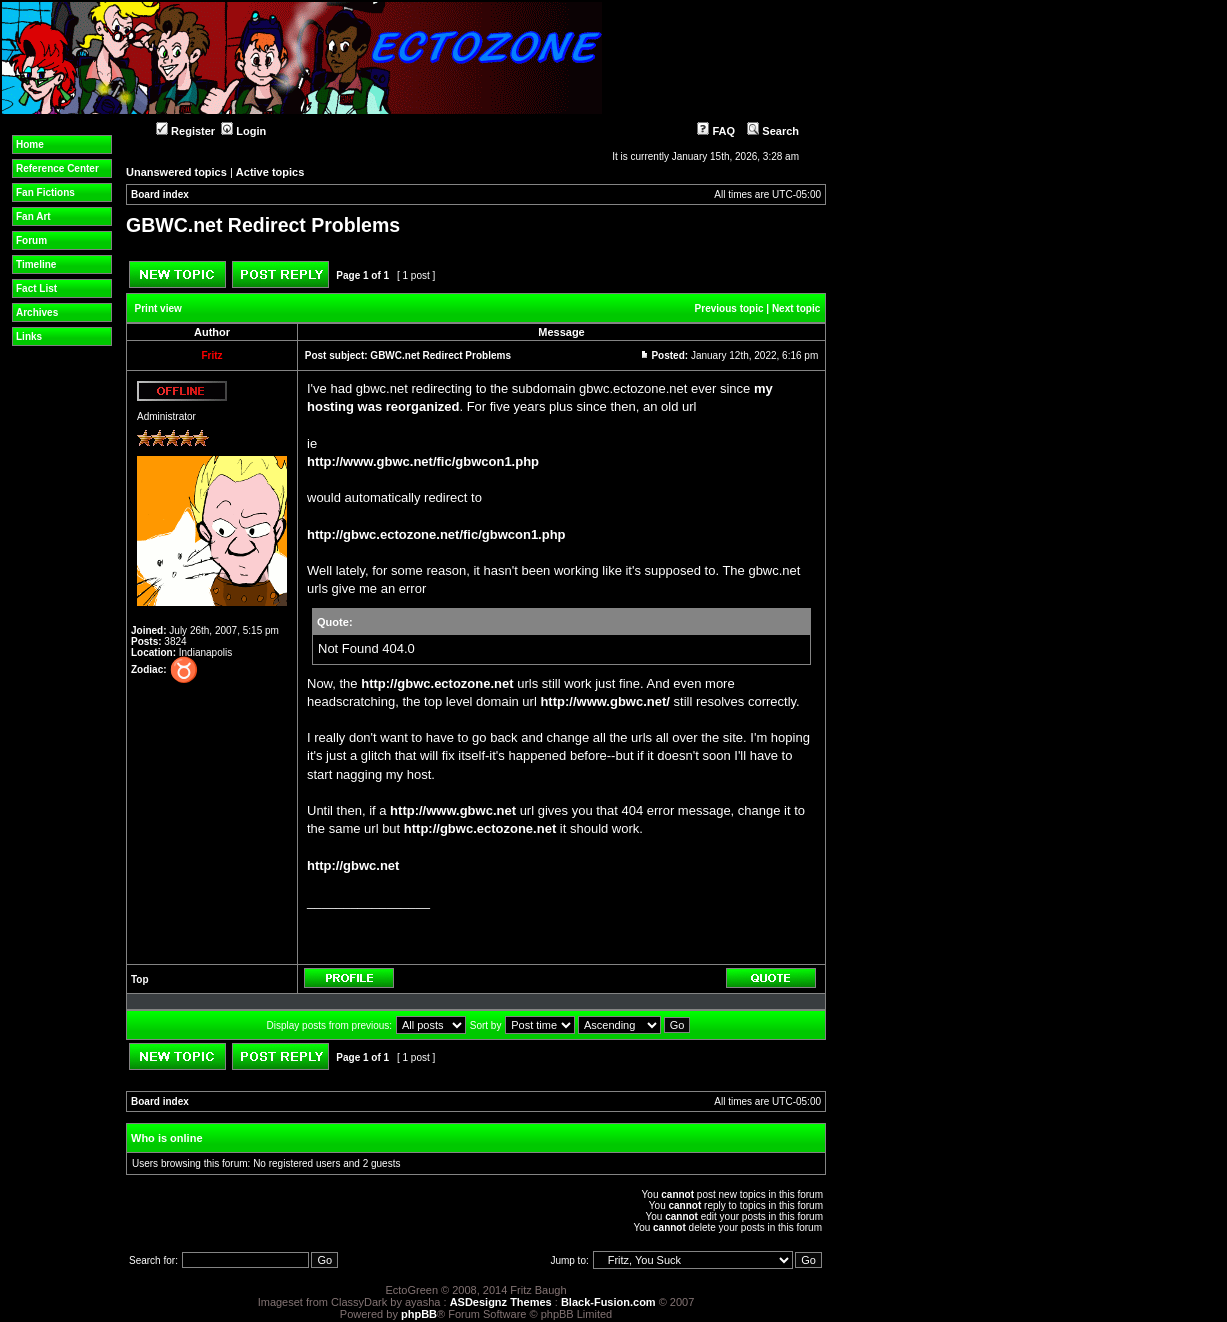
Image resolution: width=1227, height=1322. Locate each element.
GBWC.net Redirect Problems (263, 225)
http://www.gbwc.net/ (605, 701)
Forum (31, 240)
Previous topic (729, 308)
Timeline (36, 264)
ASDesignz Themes (501, 1302)
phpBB (419, 1314)
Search (773, 131)
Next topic (796, 308)
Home (30, 144)
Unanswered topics (176, 172)
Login (243, 131)
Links (29, 336)
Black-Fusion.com (608, 1302)
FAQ (716, 131)
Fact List (36, 288)
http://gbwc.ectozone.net (437, 683)
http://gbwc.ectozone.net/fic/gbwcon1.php (436, 534)
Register (185, 131)
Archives (37, 312)
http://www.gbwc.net (453, 810)
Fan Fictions (45, 192)
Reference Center (57, 168)
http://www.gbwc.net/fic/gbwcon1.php (423, 461)
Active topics (270, 172)
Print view (158, 308)
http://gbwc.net (353, 865)
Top (140, 979)
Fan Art (33, 216)
